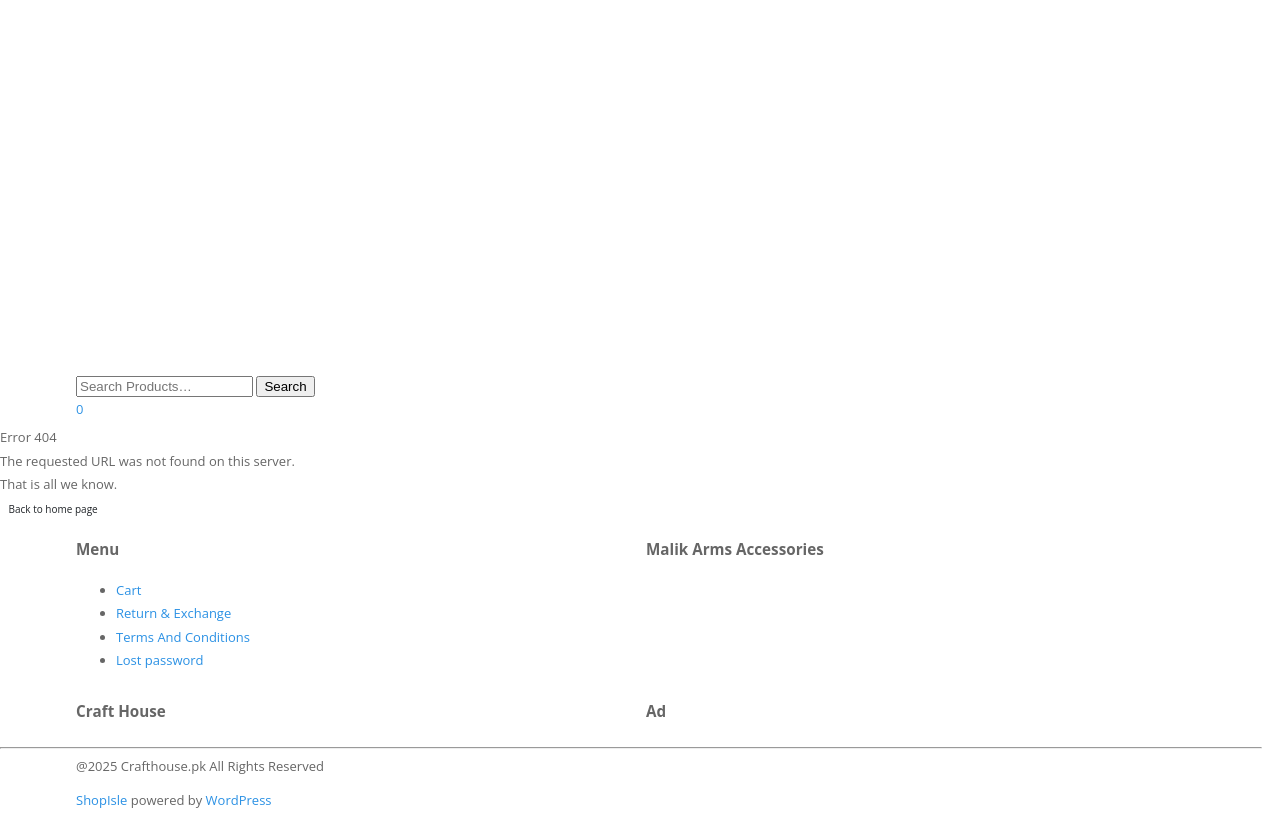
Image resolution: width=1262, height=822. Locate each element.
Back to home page (53, 509)
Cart (128, 590)
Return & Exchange (173, 613)
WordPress (236, 800)
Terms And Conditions (183, 637)
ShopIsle (103, 800)
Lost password (160, 660)
